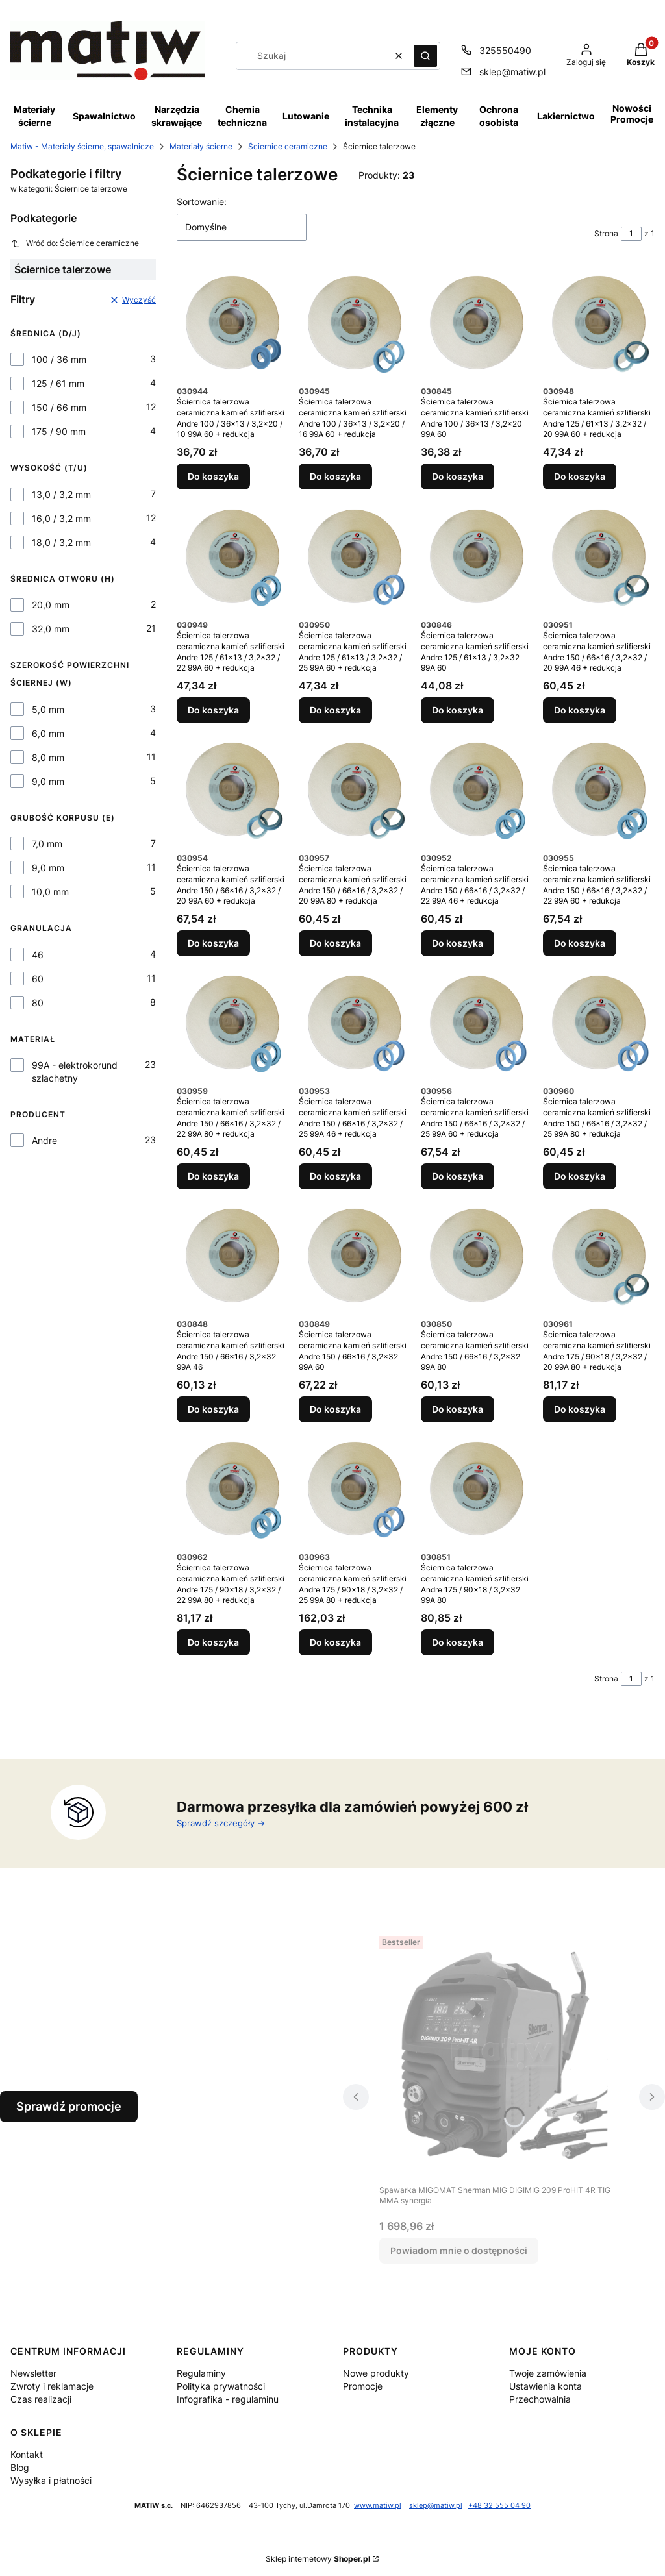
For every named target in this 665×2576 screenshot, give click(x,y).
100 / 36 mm (59, 359)
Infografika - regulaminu (228, 2399)
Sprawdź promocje (68, 2106)
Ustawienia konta (545, 2386)
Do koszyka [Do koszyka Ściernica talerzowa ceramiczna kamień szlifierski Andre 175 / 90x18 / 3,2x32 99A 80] (457, 1642)
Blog (19, 2467)
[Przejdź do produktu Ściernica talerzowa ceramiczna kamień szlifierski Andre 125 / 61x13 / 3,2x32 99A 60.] (477, 556)
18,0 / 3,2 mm (61, 542)
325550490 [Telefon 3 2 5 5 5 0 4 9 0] (505, 50)
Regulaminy (201, 2373)
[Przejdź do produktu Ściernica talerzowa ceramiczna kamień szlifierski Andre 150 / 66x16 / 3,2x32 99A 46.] (232, 1255)
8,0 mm (48, 757)
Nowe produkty (376, 2373)
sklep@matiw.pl (435, 2505)
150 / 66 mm (59, 407)
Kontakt (26, 2454)
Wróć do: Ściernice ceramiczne (74, 243)
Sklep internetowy (318, 2559)
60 (38, 978)
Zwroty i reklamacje (52, 2386)
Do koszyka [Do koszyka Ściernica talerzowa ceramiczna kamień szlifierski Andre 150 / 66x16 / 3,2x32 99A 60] (335, 1409)
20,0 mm (50, 604)
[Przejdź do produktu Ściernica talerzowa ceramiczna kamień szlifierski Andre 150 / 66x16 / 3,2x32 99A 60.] (354, 1255)
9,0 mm (48, 781)
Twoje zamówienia (547, 2373)
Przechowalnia (540, 2399)
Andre (44, 1140)
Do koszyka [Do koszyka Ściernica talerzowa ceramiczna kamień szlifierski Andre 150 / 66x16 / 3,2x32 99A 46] (213, 1409)
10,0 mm (50, 891)
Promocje (363, 2386)
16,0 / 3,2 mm (61, 518)
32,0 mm (50, 628)
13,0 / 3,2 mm (61, 494)
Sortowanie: (202, 201)
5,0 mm (48, 709)
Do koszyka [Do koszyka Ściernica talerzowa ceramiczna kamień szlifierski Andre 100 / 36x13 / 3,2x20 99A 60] (457, 476)
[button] (425, 56)
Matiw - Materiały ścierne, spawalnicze (82, 146)
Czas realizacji (40, 2399)
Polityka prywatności (221, 2386)
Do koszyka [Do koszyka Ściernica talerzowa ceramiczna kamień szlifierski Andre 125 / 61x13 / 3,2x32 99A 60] (457, 709)
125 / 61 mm (58, 383)
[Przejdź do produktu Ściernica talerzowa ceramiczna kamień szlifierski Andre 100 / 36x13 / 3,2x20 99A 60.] (477, 322)
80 (38, 1002)
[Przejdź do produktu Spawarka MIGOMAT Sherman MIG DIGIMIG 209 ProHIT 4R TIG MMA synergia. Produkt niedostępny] (504, 2055)
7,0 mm (47, 843)
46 (38, 954)
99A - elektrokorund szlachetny (75, 1071)
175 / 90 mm (59, 431)
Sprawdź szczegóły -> (221, 1823)
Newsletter (33, 2373)
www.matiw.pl (377, 2505)
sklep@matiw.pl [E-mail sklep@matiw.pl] (512, 71)
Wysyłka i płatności (51, 2480)
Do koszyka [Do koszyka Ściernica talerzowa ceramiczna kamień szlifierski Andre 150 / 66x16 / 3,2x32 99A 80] (457, 1409)
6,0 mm (48, 733)
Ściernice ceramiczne (287, 146)
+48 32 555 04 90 (499, 2505)
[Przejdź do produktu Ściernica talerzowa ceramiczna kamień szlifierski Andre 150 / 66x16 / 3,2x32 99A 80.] (477, 1255)
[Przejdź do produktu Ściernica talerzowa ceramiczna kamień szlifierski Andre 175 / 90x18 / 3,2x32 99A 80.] (477, 1488)
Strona (606, 233)
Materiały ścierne (200, 146)
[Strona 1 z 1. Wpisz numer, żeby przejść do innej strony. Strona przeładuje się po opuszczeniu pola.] (631, 234)
